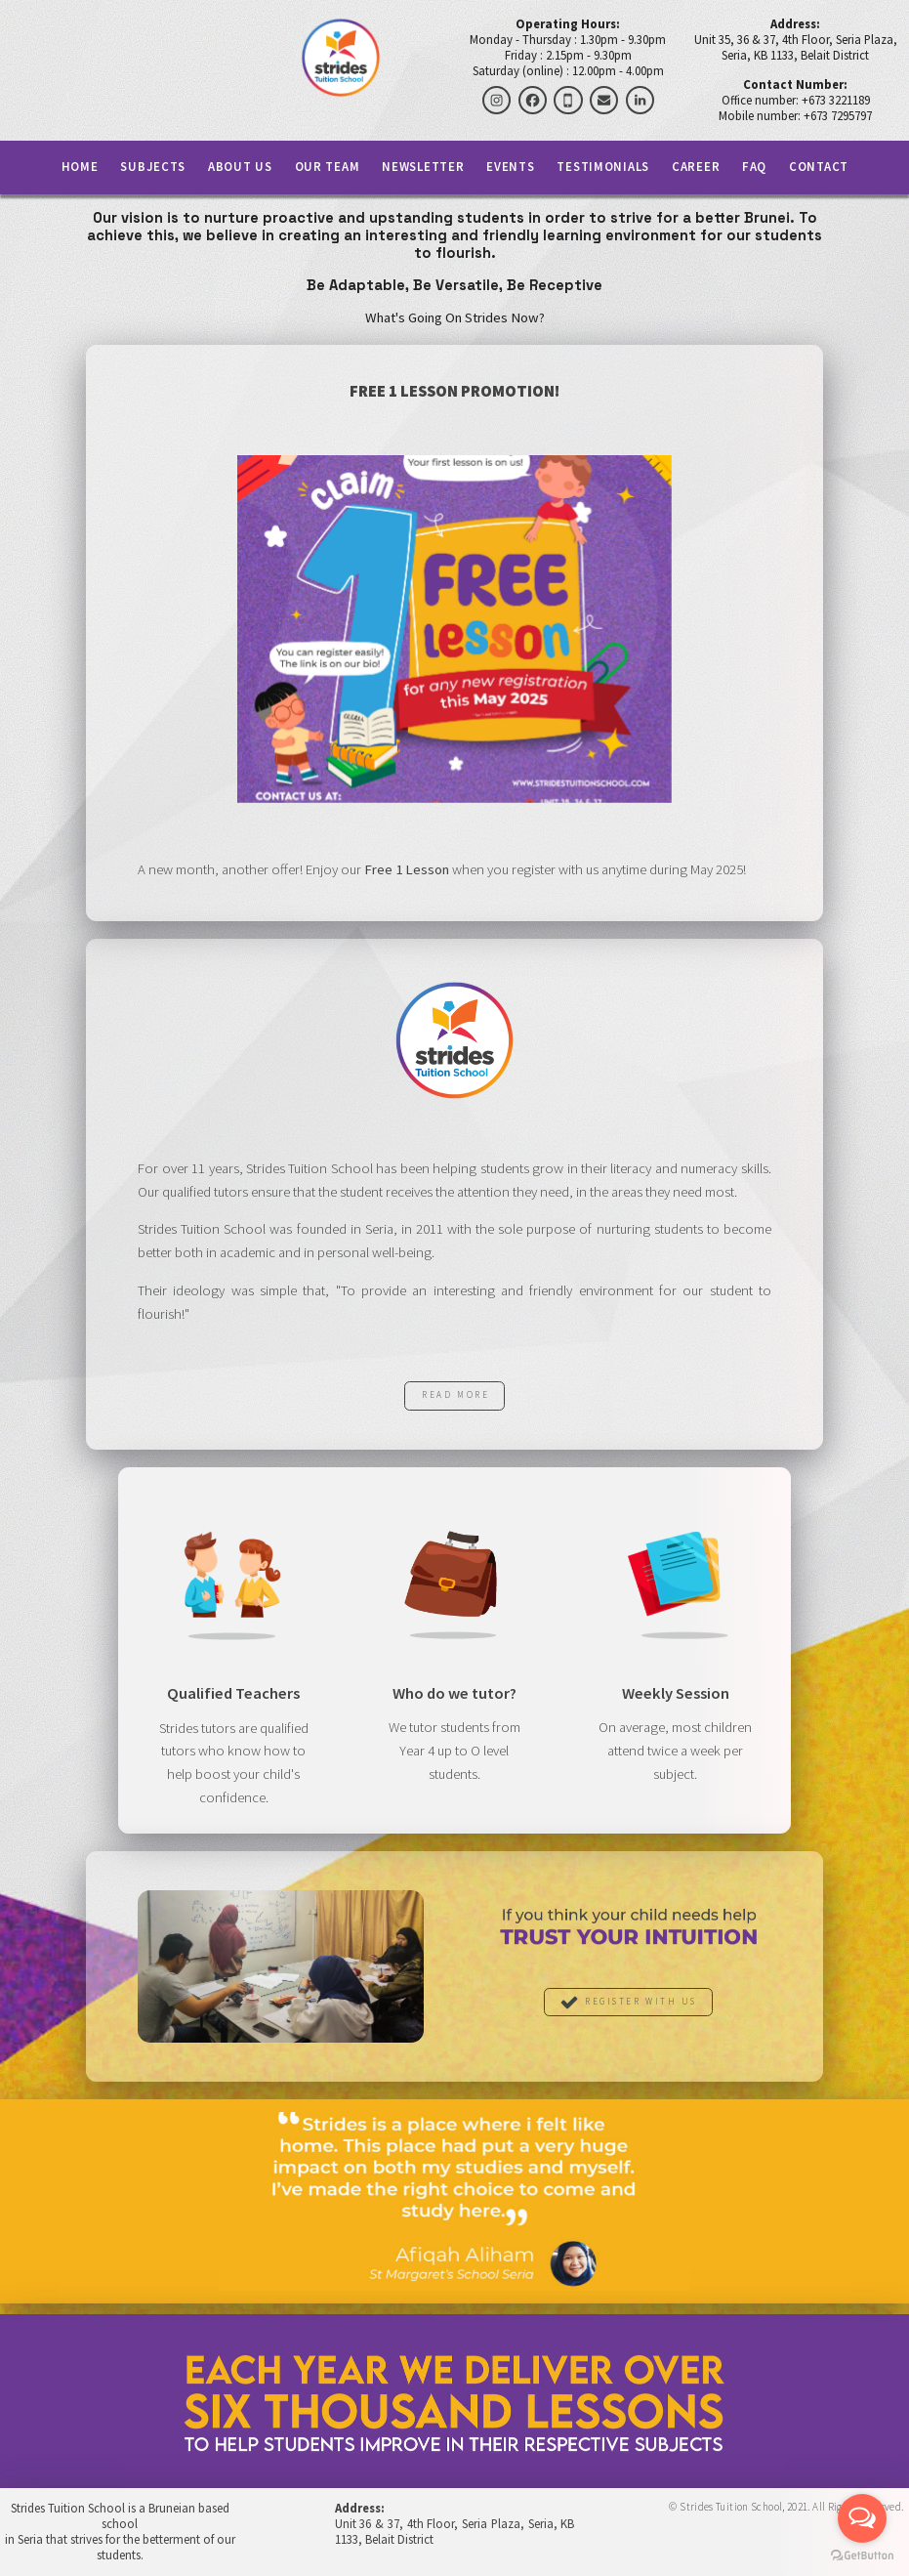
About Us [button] (240, 167)
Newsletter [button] (423, 167)
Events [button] (510, 167)
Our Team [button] (327, 167)
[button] (496, 101)
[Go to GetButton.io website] (862, 2556)
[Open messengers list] (862, 2518)
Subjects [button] (153, 167)
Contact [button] (818, 167)
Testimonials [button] (603, 167)
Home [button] (80, 167)
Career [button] (696, 167)
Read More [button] (455, 1396)
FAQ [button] (754, 167)
